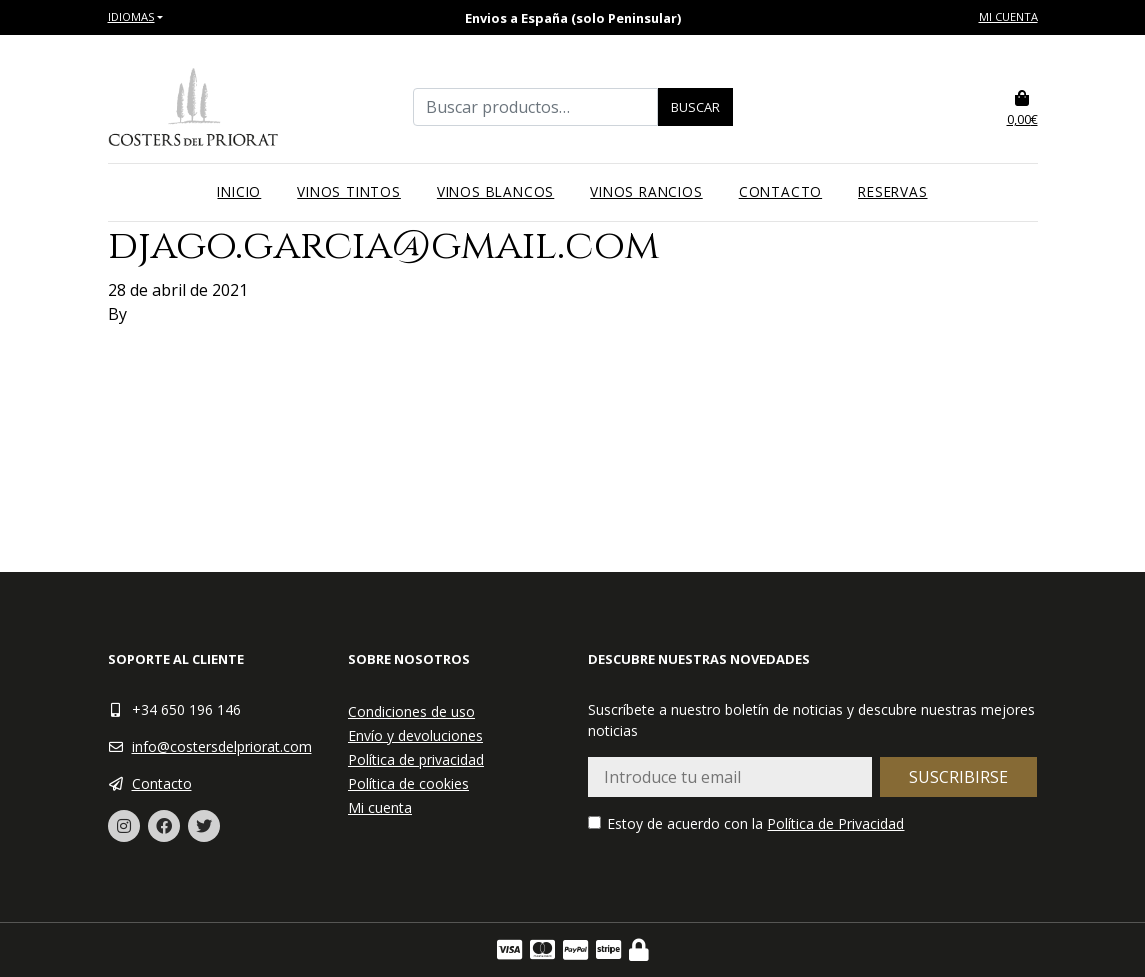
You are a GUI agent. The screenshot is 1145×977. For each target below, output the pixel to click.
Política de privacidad (416, 759)
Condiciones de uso (411, 711)
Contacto (780, 191)
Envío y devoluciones (415, 735)
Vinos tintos (349, 191)
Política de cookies (408, 783)
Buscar (695, 107)
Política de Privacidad (835, 823)
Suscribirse (958, 777)
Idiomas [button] (131, 16)
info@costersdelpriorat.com (222, 746)
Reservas (892, 191)
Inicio (239, 191)
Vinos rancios (646, 191)
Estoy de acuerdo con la (746, 823)
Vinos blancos (495, 191)
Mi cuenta (1008, 16)
